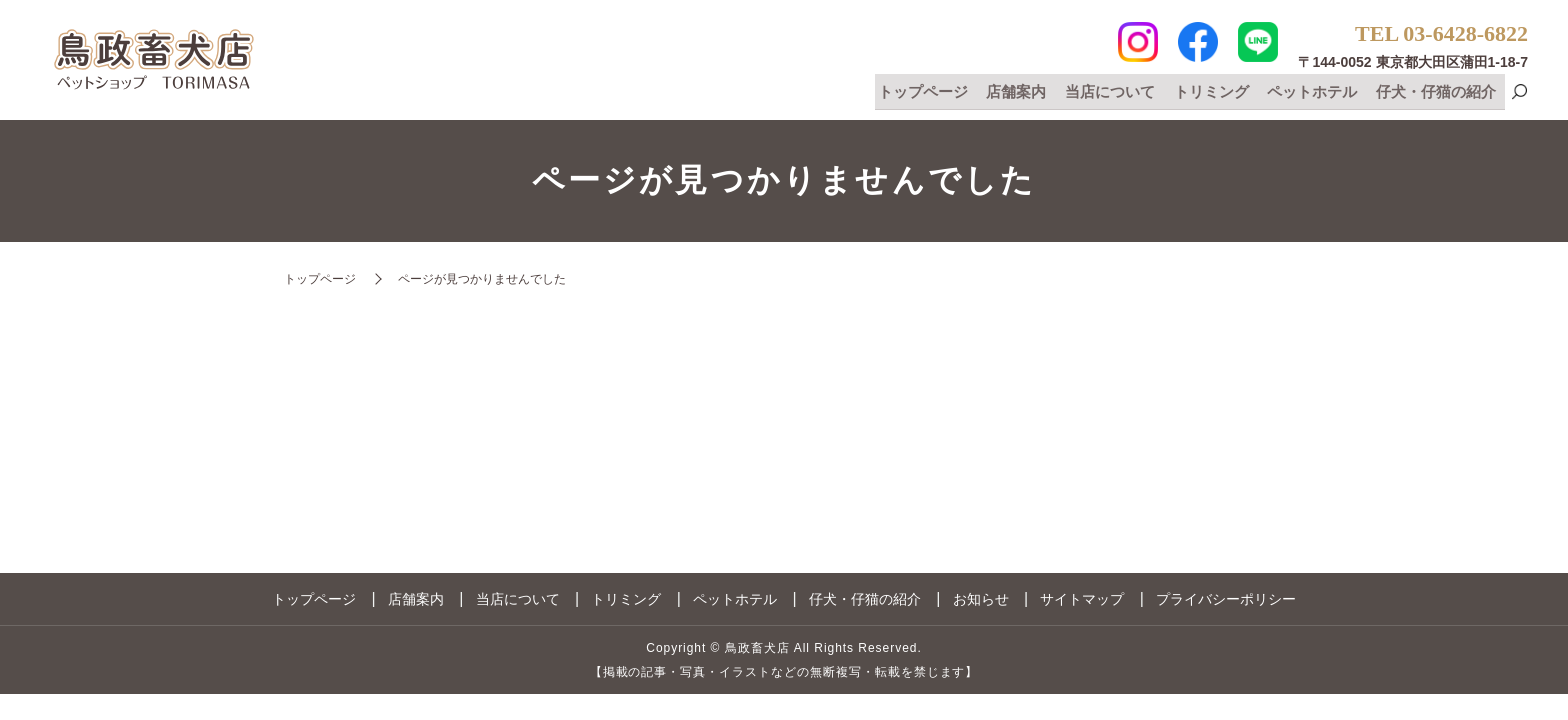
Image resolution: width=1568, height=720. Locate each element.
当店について (1116, 91)
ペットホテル (1315, 91)
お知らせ (981, 599)
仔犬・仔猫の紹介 (1437, 91)
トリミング (1215, 91)
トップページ (933, 91)
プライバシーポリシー (1226, 599)
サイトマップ (1082, 599)
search (1519, 94)
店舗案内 (1025, 91)
